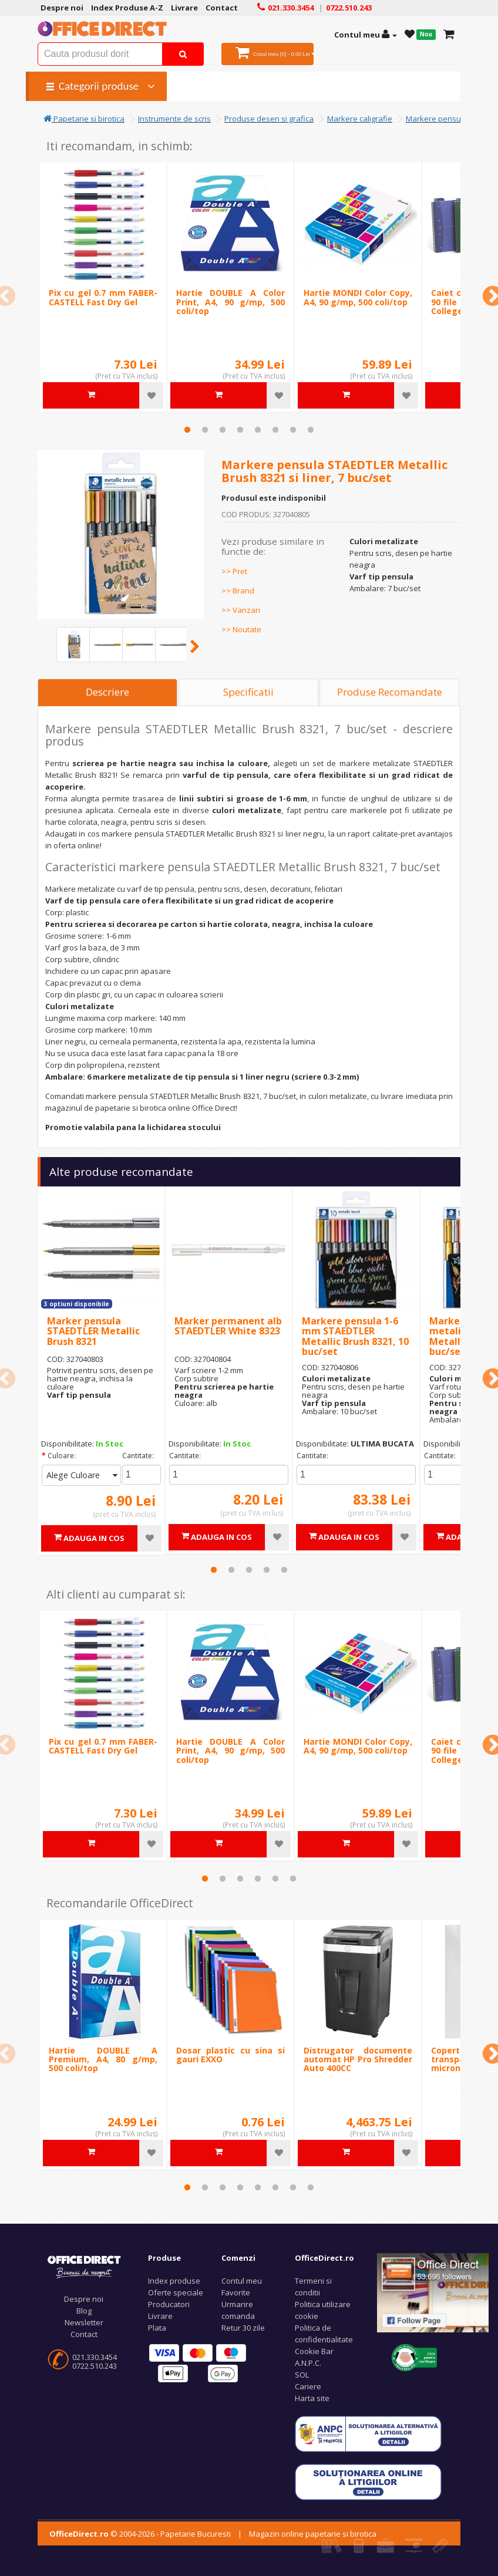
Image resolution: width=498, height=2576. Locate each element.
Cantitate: (138, 1456)
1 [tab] (187, 429)
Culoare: (62, 1456)
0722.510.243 (94, 2366)
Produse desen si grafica (269, 118)
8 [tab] (310, 429)
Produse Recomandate (389, 692)
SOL (302, 2374)
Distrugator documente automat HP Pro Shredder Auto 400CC (358, 2059)
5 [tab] (258, 429)
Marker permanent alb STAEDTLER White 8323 (228, 1326)
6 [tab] (275, 429)
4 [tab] (240, 429)
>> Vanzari (240, 610)
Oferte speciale (175, 2292)
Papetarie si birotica (83, 118)
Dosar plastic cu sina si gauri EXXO (230, 2055)
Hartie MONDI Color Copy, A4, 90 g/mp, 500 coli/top (358, 297)
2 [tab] (205, 429)
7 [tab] (293, 429)
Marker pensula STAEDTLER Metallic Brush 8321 (93, 1331)
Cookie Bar (314, 2351)
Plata (157, 2327)
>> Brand (237, 590)
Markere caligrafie (359, 118)
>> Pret (234, 571)
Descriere (107, 692)
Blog (84, 2310)
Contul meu (241, 2280)
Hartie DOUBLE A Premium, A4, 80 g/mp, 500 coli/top (103, 2059)
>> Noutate (241, 629)
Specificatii (248, 692)
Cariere (308, 2386)
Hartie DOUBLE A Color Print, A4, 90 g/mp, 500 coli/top (230, 301)
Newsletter (84, 2322)
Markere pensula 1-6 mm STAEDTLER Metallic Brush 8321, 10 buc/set (355, 1336)
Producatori (169, 2304)
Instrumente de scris (174, 118)
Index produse (174, 2280)
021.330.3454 (94, 2357)
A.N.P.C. (308, 2363)
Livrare (160, 2316)
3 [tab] (222, 429)
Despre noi (83, 2299)
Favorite (235, 2292)
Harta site (312, 2398)
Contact (83, 2334)
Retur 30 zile (243, 2327)
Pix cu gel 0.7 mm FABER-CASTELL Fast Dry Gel (103, 297)
